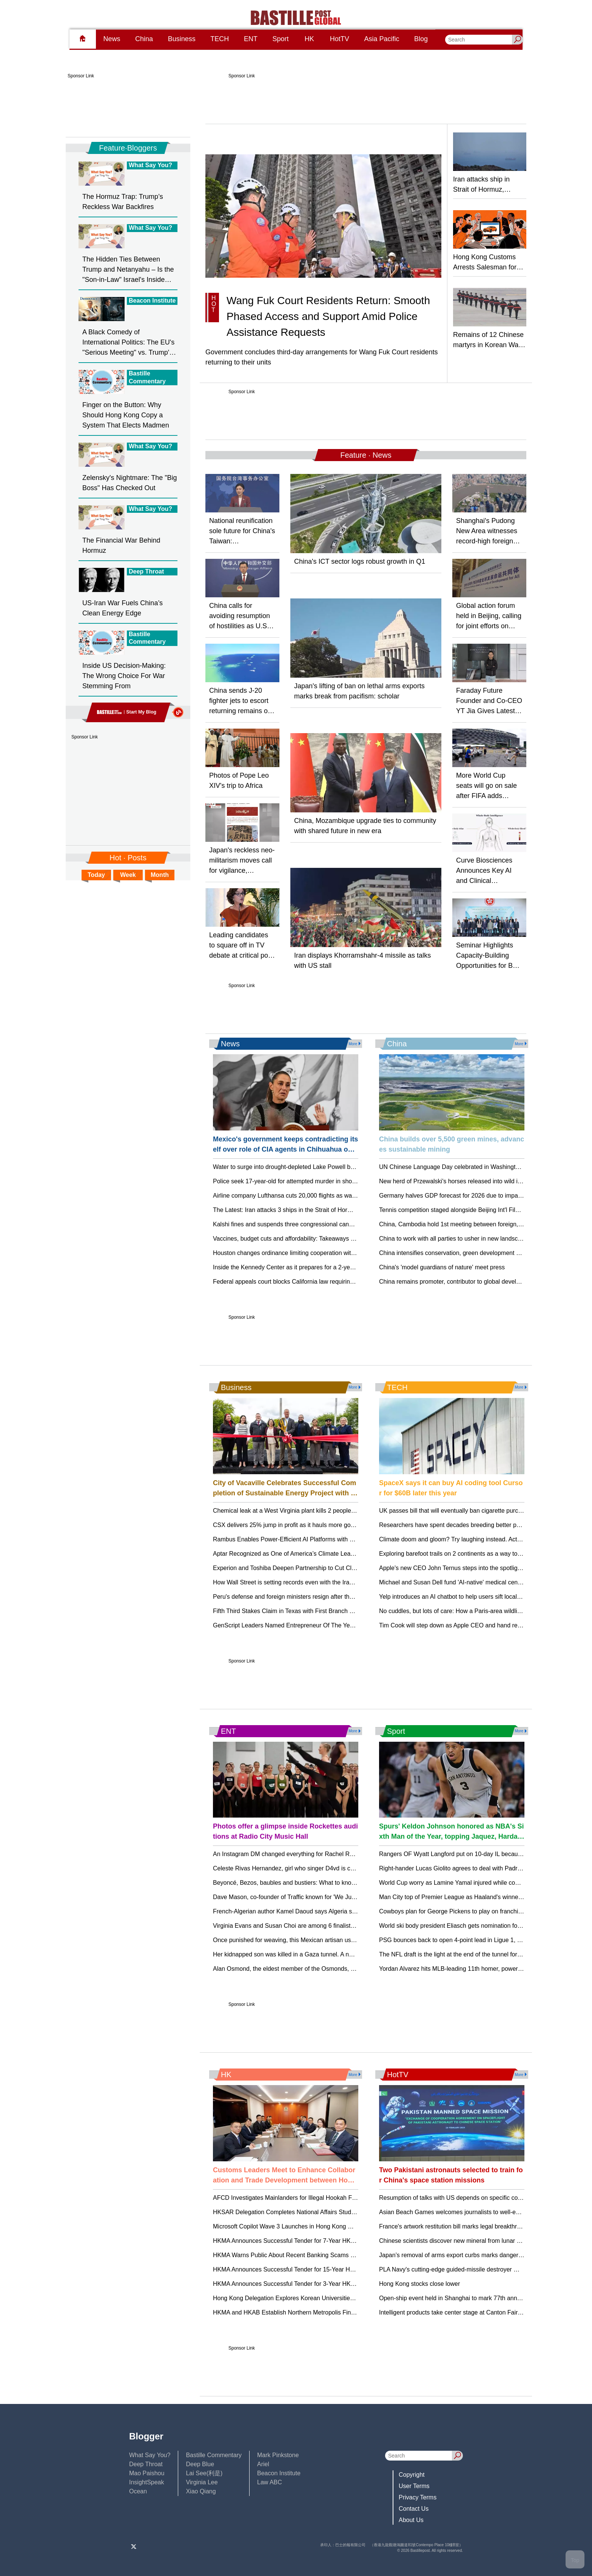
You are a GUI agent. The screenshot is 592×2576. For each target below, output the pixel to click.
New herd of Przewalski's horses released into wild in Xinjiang (461, 1181)
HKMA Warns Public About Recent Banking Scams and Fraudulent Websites (315, 2255)
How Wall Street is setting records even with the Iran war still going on (306, 1582)
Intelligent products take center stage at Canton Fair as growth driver (471, 2312)
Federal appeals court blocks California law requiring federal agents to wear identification (331, 1281)
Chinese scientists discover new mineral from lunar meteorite (460, 2241)
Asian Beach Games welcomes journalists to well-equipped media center (476, 2212)
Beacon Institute (279, 2473)
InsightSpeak (146, 2482)
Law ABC (269, 2482)
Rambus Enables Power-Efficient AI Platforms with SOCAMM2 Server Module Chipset (328, 1539)
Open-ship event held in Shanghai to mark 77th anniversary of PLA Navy (476, 2298)
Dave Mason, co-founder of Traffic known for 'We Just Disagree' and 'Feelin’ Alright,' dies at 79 (338, 1897)
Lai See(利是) (204, 2473)
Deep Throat (146, 2464)
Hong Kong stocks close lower (419, 2284)
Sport (281, 39)
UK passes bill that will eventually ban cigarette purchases (456, 1510)
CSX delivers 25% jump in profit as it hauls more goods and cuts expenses (312, 1525)
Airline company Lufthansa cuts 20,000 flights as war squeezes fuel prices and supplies (329, 1195)
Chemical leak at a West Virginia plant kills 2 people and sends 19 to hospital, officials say (333, 1510)
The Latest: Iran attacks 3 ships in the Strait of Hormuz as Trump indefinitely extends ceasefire (339, 1210)
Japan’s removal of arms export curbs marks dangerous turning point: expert (481, 2255)
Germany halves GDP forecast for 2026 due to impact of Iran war (466, 1195)
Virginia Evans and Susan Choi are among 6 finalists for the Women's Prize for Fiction (327, 1925)
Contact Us (414, 2508)
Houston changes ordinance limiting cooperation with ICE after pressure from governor (328, 1253)
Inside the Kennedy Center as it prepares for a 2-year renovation (299, 1267)
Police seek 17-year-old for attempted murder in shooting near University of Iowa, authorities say (341, 1181)
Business (182, 39)
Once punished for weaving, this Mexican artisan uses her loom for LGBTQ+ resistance (329, 1940)
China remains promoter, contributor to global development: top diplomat (475, 1281)
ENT (250, 39)
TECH (219, 39)
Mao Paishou (146, 2473)
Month (160, 875)
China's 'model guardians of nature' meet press (442, 1267)
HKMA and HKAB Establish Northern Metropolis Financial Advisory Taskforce (316, 2312)
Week (128, 875)
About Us (411, 2520)
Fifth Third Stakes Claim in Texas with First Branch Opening (292, 1611)
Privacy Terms (417, 2497)
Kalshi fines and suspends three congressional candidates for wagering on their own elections (338, 1224)
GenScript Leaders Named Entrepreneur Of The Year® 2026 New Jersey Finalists (322, 1625)
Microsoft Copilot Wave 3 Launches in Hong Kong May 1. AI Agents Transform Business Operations (346, 2226)
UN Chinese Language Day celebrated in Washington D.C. (457, 1167)
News (111, 39)
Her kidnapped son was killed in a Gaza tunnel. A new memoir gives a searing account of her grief (343, 1954)
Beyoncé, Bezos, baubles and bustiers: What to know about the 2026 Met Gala (318, 1882)
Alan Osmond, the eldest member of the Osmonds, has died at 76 (300, 1968)
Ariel (263, 2464)
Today (96, 875)
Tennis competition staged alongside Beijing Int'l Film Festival (461, 1210)
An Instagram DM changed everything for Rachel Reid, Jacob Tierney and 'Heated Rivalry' (333, 1854)
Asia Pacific (381, 39)
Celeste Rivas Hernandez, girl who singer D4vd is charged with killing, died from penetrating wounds (347, 1868)
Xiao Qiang (201, 2491)
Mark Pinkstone (278, 2455)
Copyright (411, 2474)
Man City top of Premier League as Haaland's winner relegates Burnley (474, 1897)
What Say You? (149, 2455)
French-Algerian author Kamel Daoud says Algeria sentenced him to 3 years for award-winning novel (347, 1911)
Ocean (138, 2491)
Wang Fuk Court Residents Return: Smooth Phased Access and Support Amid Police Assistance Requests (328, 316)
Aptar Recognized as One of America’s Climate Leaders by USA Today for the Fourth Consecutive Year (351, 1553)
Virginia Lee (201, 2482)
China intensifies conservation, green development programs (460, 1253)
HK (309, 39)
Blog (421, 39)
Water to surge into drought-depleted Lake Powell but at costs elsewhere (310, 1167)
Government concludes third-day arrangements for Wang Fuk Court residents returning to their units (321, 357)
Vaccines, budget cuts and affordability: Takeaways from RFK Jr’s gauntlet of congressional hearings (347, 1238)
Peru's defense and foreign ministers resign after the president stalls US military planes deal (335, 1596)
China (144, 39)
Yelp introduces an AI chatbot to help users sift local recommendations (473, 1596)
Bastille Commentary (214, 2455)
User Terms (414, 2486)
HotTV (339, 39)
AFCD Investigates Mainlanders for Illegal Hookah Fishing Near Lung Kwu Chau (320, 2198)
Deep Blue (200, 2464)
